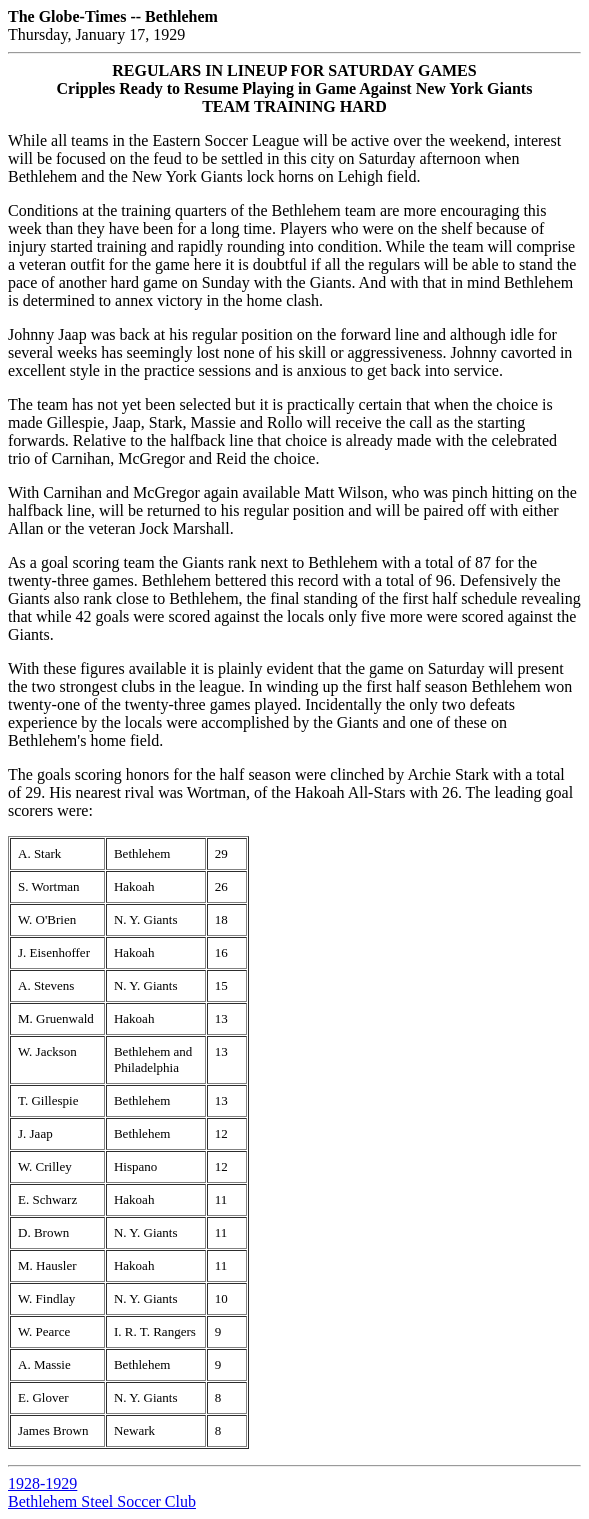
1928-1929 (42, 1483)
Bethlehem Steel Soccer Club (102, 1501)
